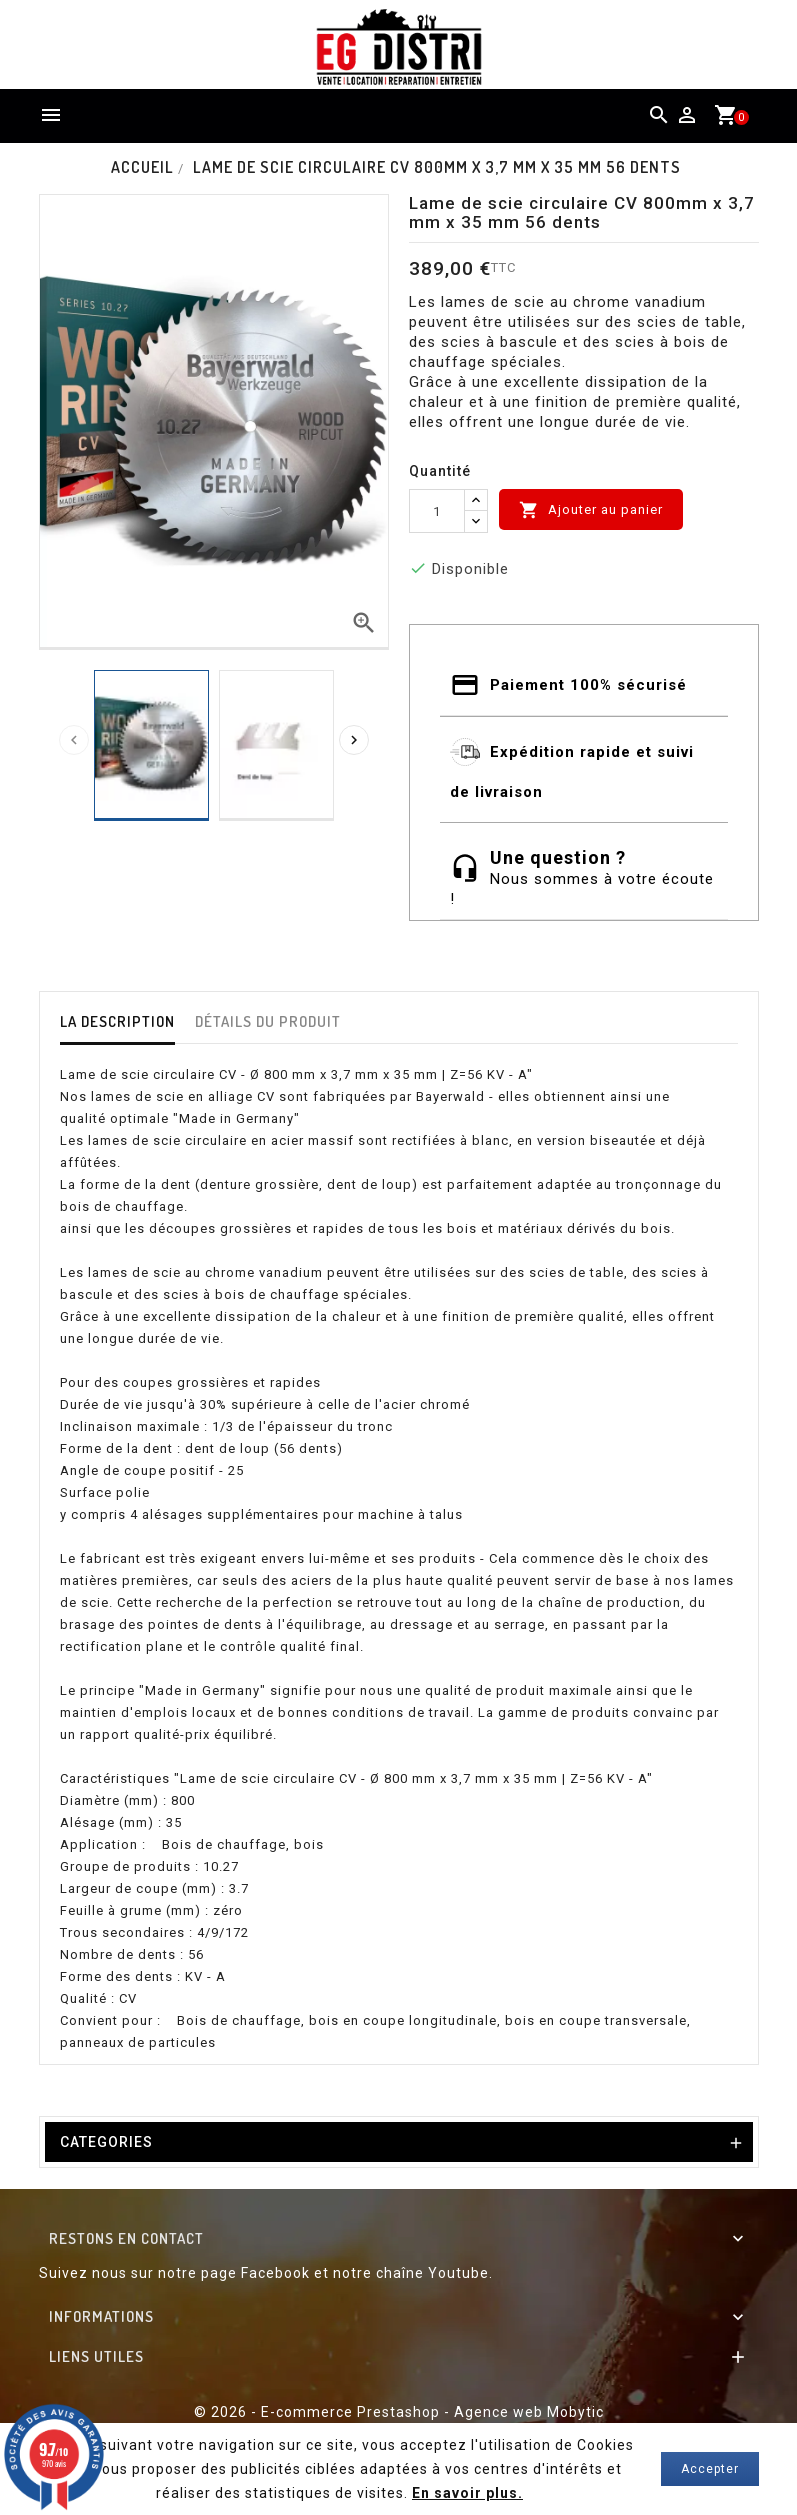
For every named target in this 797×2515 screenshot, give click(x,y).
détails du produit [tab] (268, 1021)
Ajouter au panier (591, 510)
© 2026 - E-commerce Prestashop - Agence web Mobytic (399, 2412)
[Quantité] (437, 511)
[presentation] (74, 740)
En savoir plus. (467, 2493)
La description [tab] (117, 1021)
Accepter (710, 2469)
